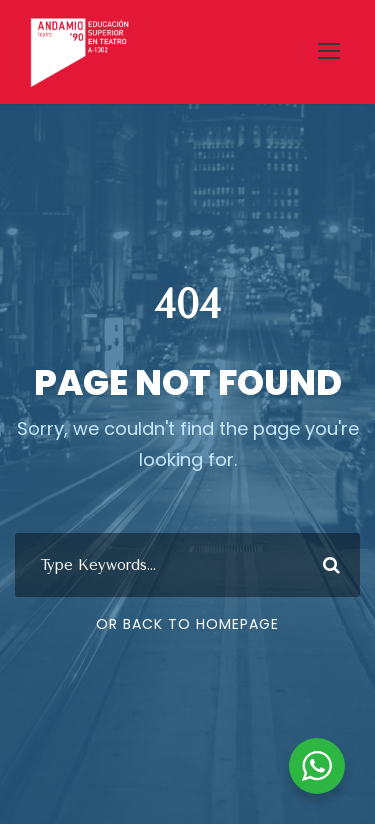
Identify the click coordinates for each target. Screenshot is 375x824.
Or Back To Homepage (187, 624)
